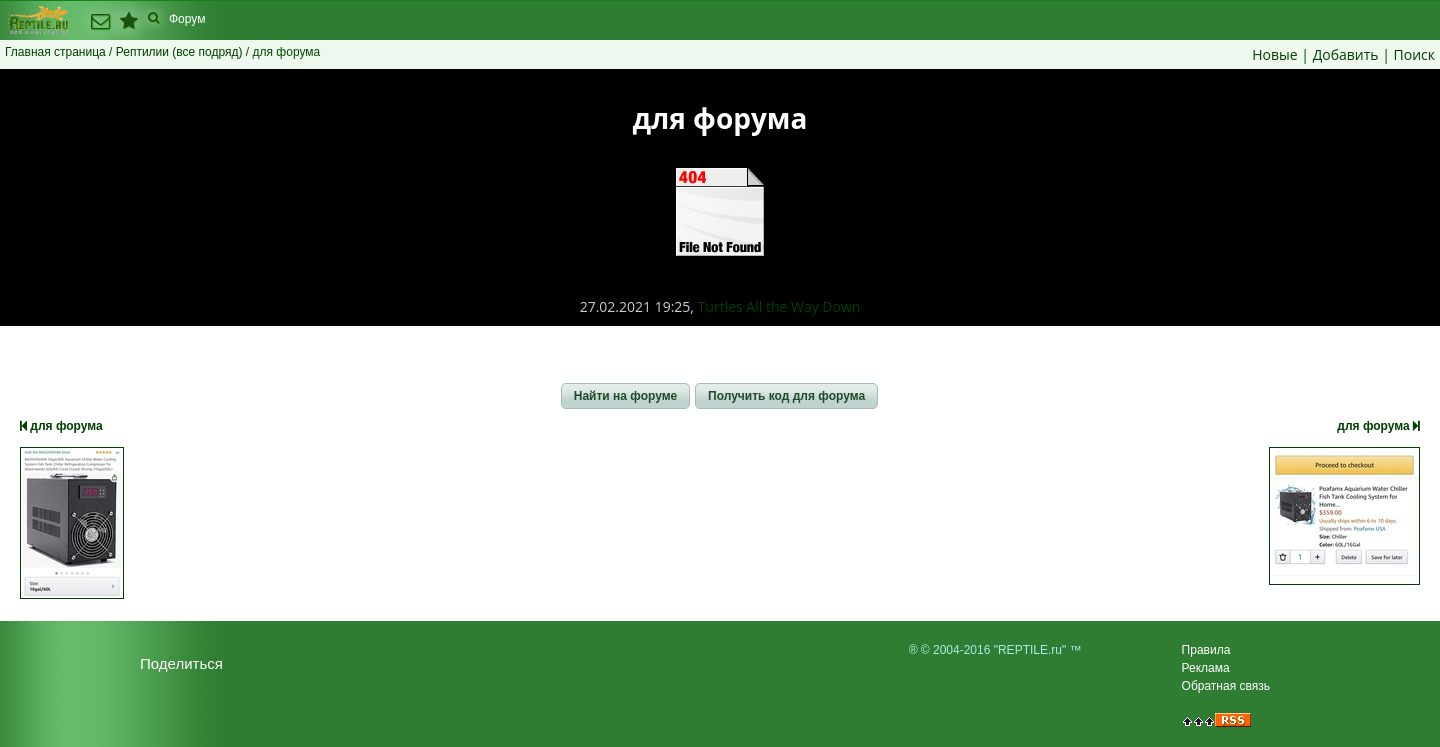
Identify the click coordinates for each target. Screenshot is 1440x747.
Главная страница (55, 52)
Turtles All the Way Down (779, 306)
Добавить (1346, 54)
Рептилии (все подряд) (179, 52)
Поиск (1414, 54)
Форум (187, 19)
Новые (1274, 54)
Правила (1206, 650)
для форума (61, 426)
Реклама (1206, 668)
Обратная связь (1226, 686)
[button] (625, 396)
